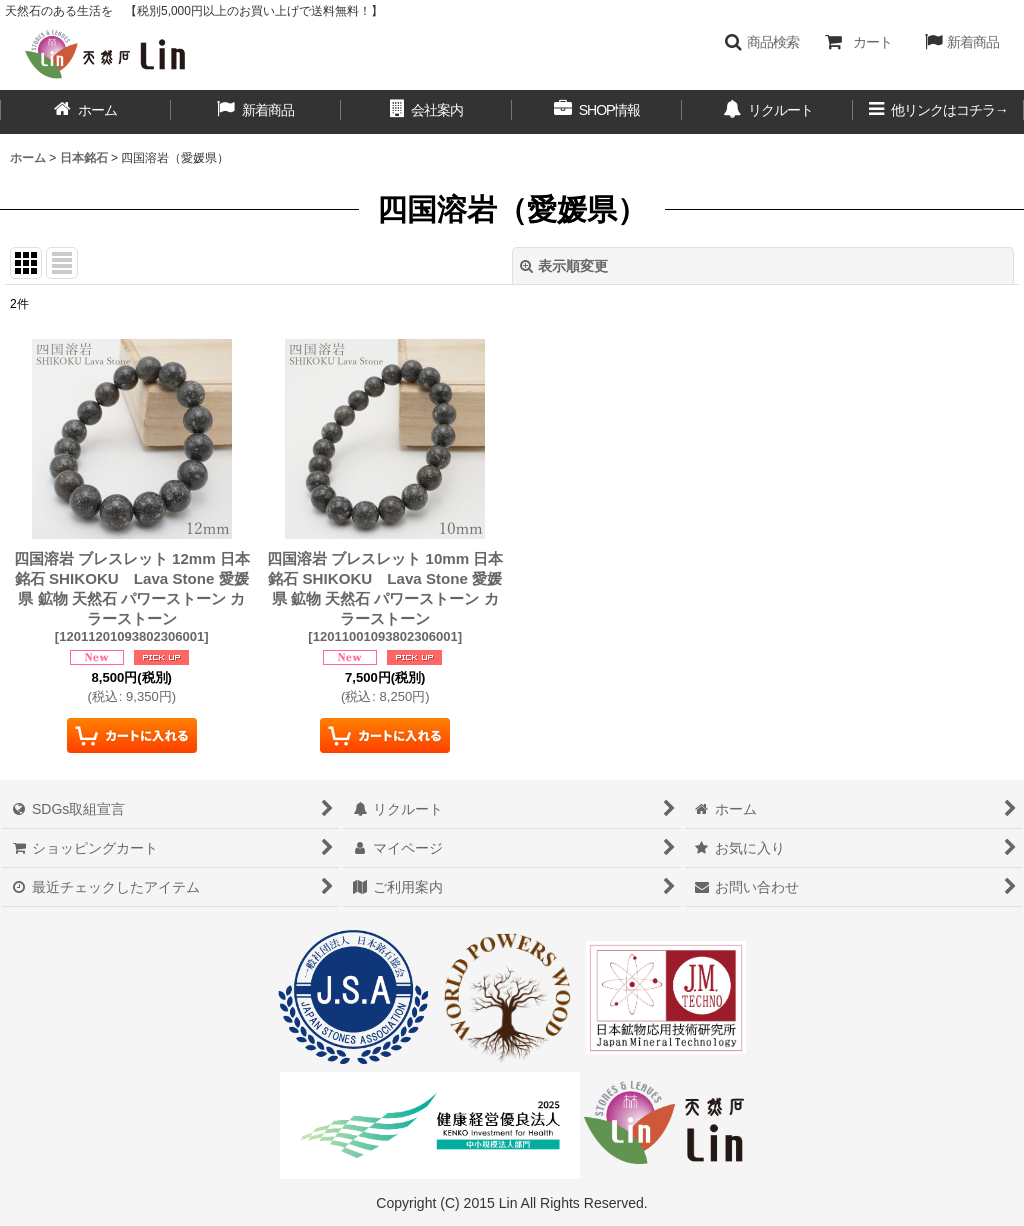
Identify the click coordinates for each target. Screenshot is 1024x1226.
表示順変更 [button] (564, 266)
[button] (761, 42)
